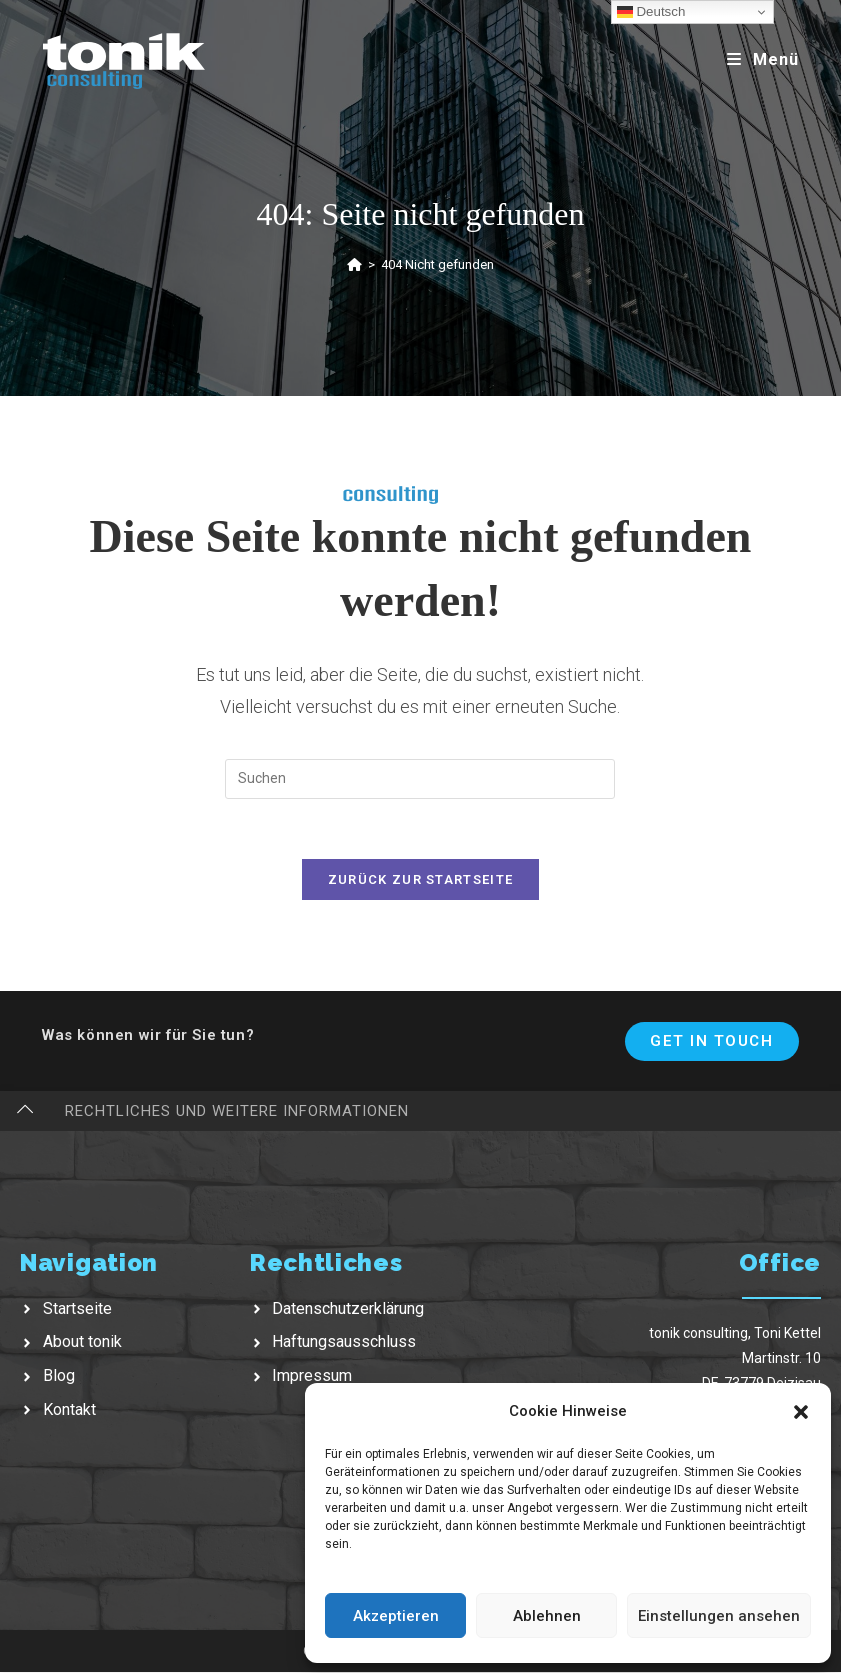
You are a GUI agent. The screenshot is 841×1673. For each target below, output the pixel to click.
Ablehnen (547, 1616)
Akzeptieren (396, 1616)
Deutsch (651, 12)
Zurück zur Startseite (420, 880)
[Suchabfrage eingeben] (420, 779)
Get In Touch (711, 1042)
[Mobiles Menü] (763, 59)
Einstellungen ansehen (719, 1616)
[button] (801, 1412)
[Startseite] (354, 264)
